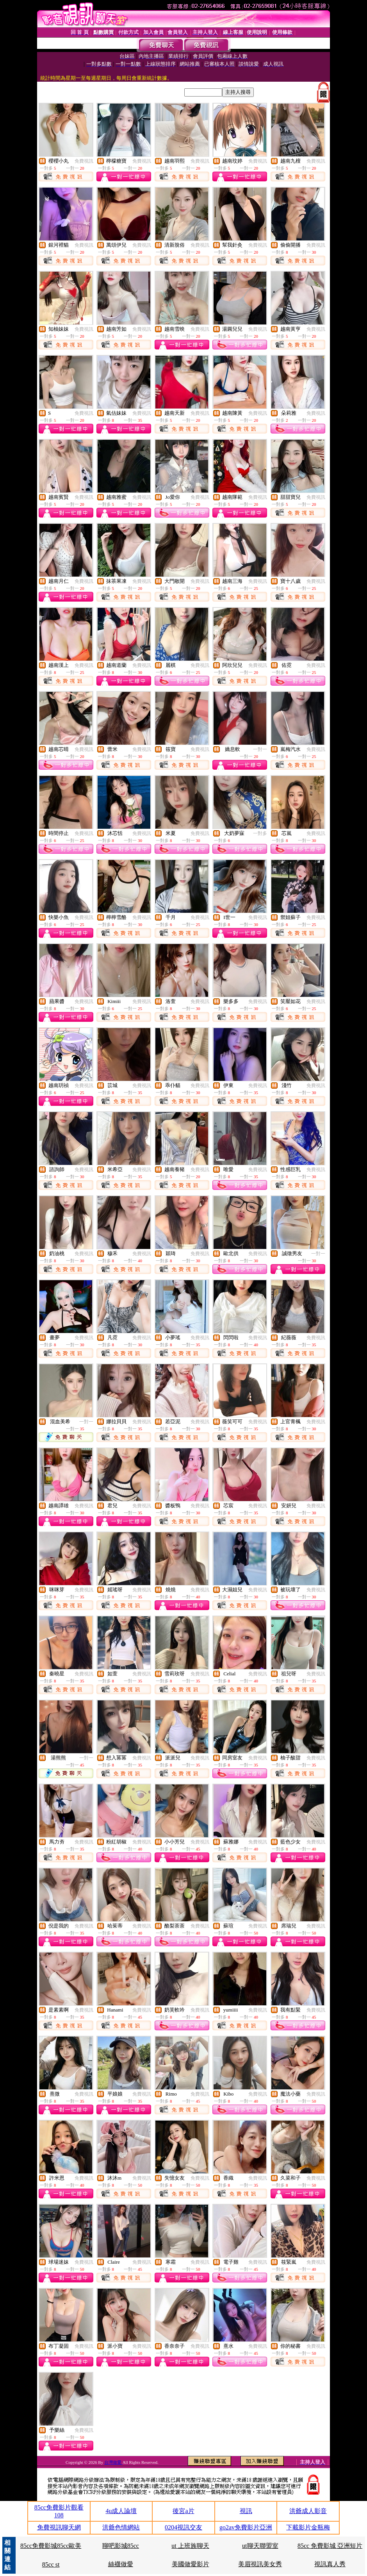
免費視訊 (84, 161)
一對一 (260, 749)
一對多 (260, 833)
